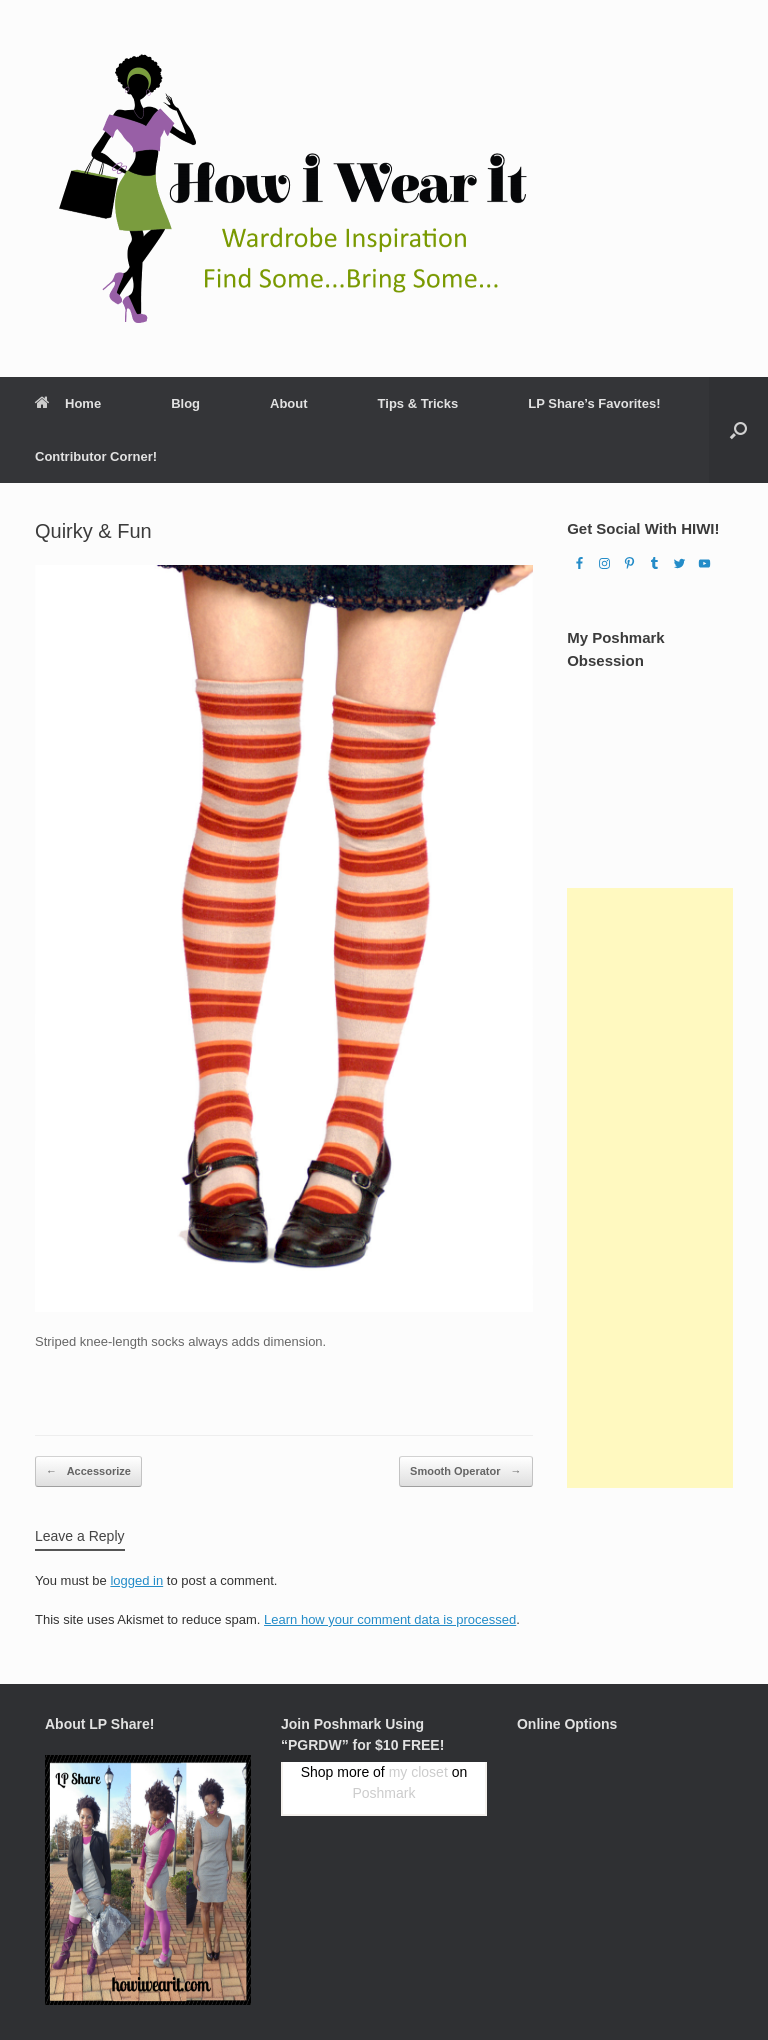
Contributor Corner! (96, 456)
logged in (136, 1580)
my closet (418, 1772)
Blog (185, 403)
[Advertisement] (650, 1188)
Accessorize (88, 1471)
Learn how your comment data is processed (390, 1619)
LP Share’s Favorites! (594, 403)
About (289, 403)
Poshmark (383, 1793)
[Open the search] (738, 430)
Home (68, 403)
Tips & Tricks (418, 403)
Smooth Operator (466, 1471)
